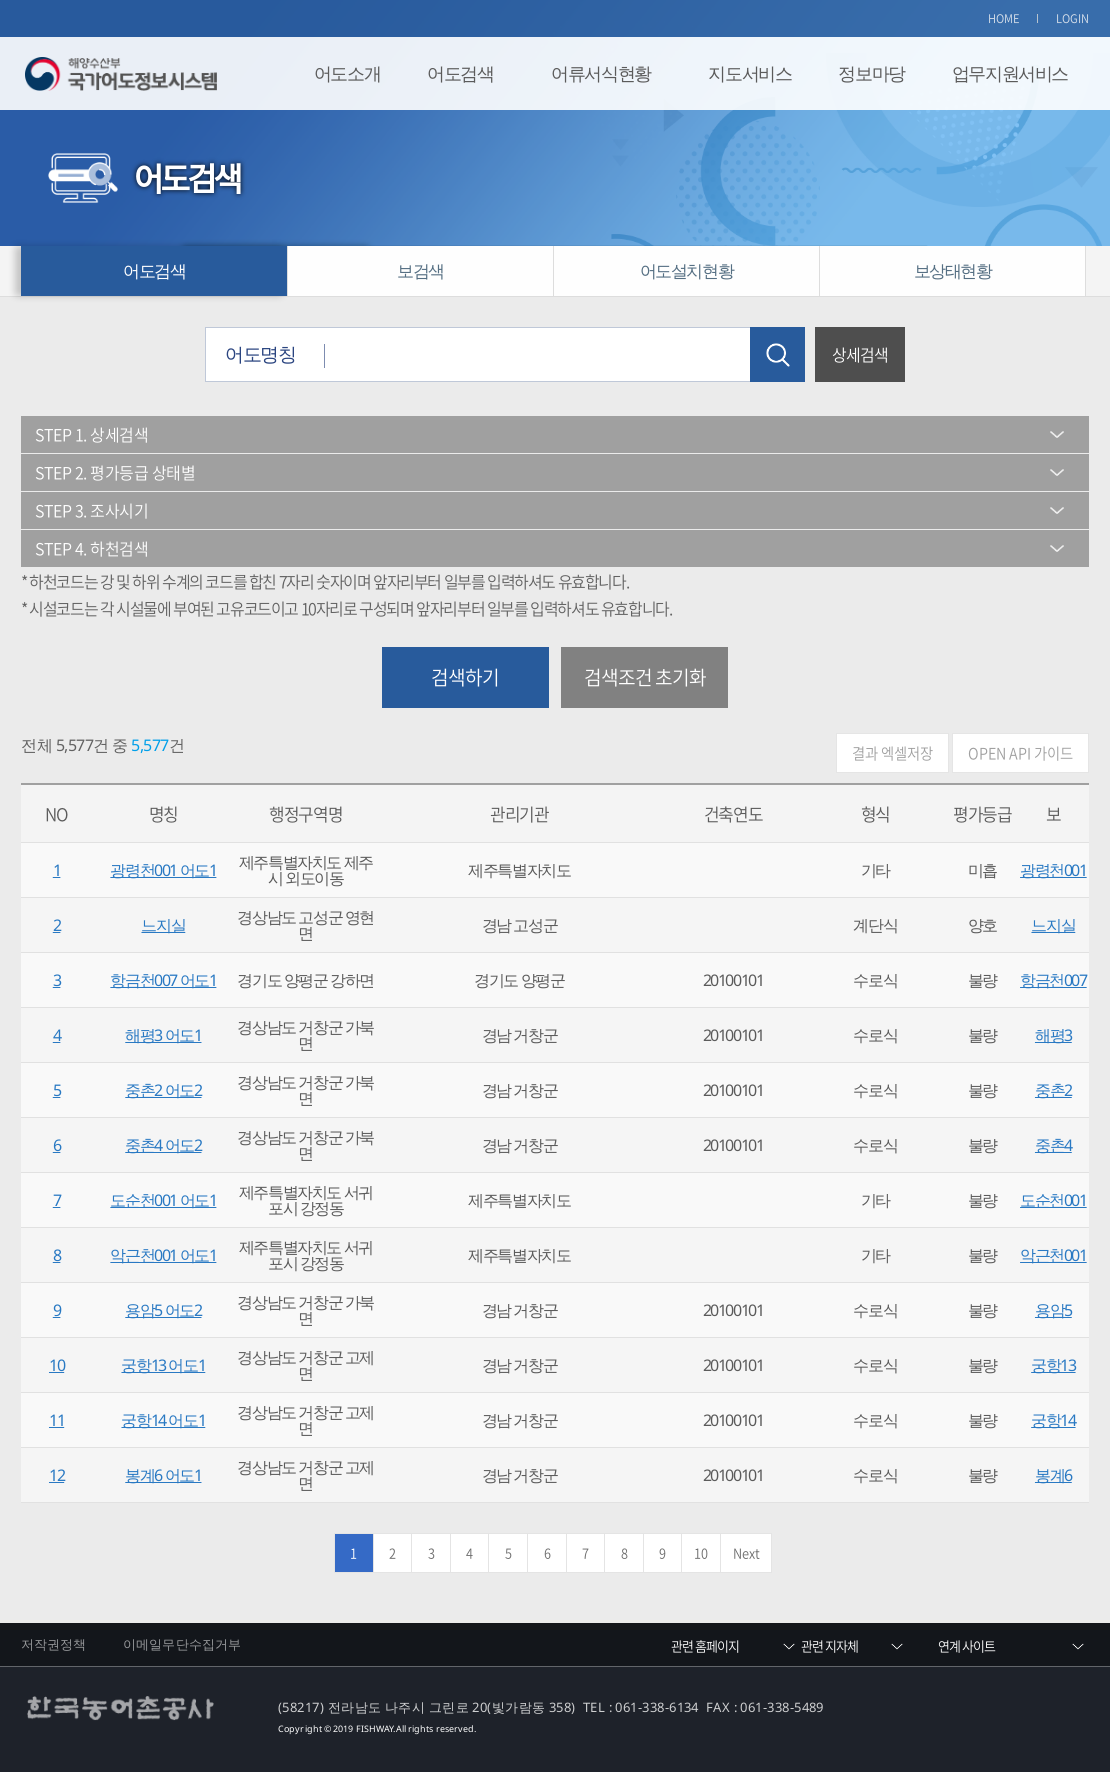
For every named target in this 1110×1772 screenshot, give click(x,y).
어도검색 (460, 73)
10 (56, 1365)
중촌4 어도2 (163, 1145)
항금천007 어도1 (163, 980)
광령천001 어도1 (163, 870)
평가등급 (982, 813)
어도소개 (347, 73)
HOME (1004, 18)
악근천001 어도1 (163, 1255)
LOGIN (1073, 18)
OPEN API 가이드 (1020, 753)
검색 (777, 354)
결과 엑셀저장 (892, 753)
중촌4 (1053, 1145)
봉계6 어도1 (163, 1475)
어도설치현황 (687, 270)
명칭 (163, 813)
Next (746, 1552)
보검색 (420, 270)
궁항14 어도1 (163, 1420)
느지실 (163, 925)
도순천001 (1053, 1200)
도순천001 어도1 (163, 1200)
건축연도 (733, 813)
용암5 (1053, 1310)
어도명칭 (260, 353)
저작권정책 (54, 1644)
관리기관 (519, 813)
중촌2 (1053, 1090)
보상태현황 (953, 270)
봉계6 (1053, 1475)
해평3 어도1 (163, 1035)
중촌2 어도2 (163, 1090)
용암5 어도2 (163, 1310)
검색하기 (465, 677)
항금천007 (1053, 980)
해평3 (1053, 1035)
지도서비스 (749, 73)
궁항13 (1053, 1365)
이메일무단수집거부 (182, 1644)
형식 (875, 813)
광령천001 (1053, 870)
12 (56, 1475)
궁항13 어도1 (163, 1365)
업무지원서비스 (1010, 73)
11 (56, 1420)
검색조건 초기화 (645, 677)
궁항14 (1053, 1420)
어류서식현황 (601, 73)
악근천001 (1053, 1255)
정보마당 (871, 73)
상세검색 (860, 354)
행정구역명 (305, 813)
